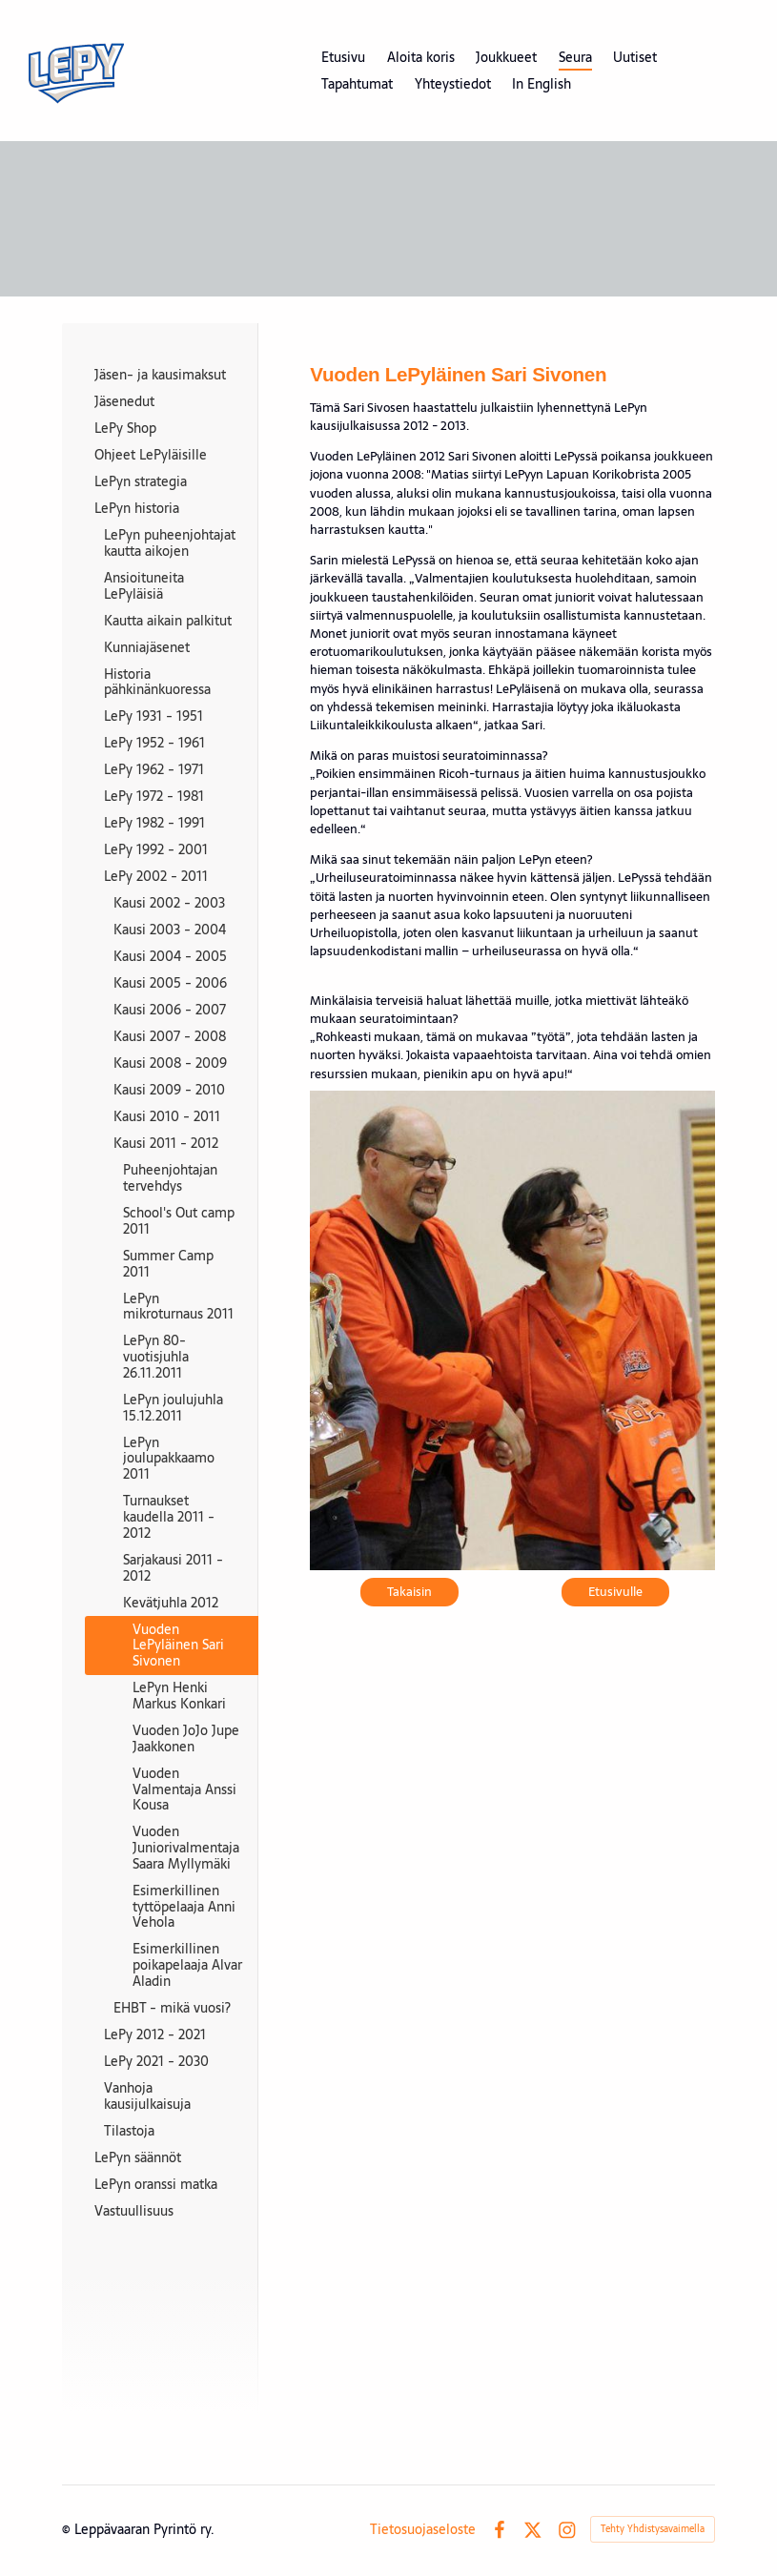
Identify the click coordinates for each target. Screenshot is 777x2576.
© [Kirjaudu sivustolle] (68, 2529)
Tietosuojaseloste (423, 2529)
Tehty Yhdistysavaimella (653, 2529)
